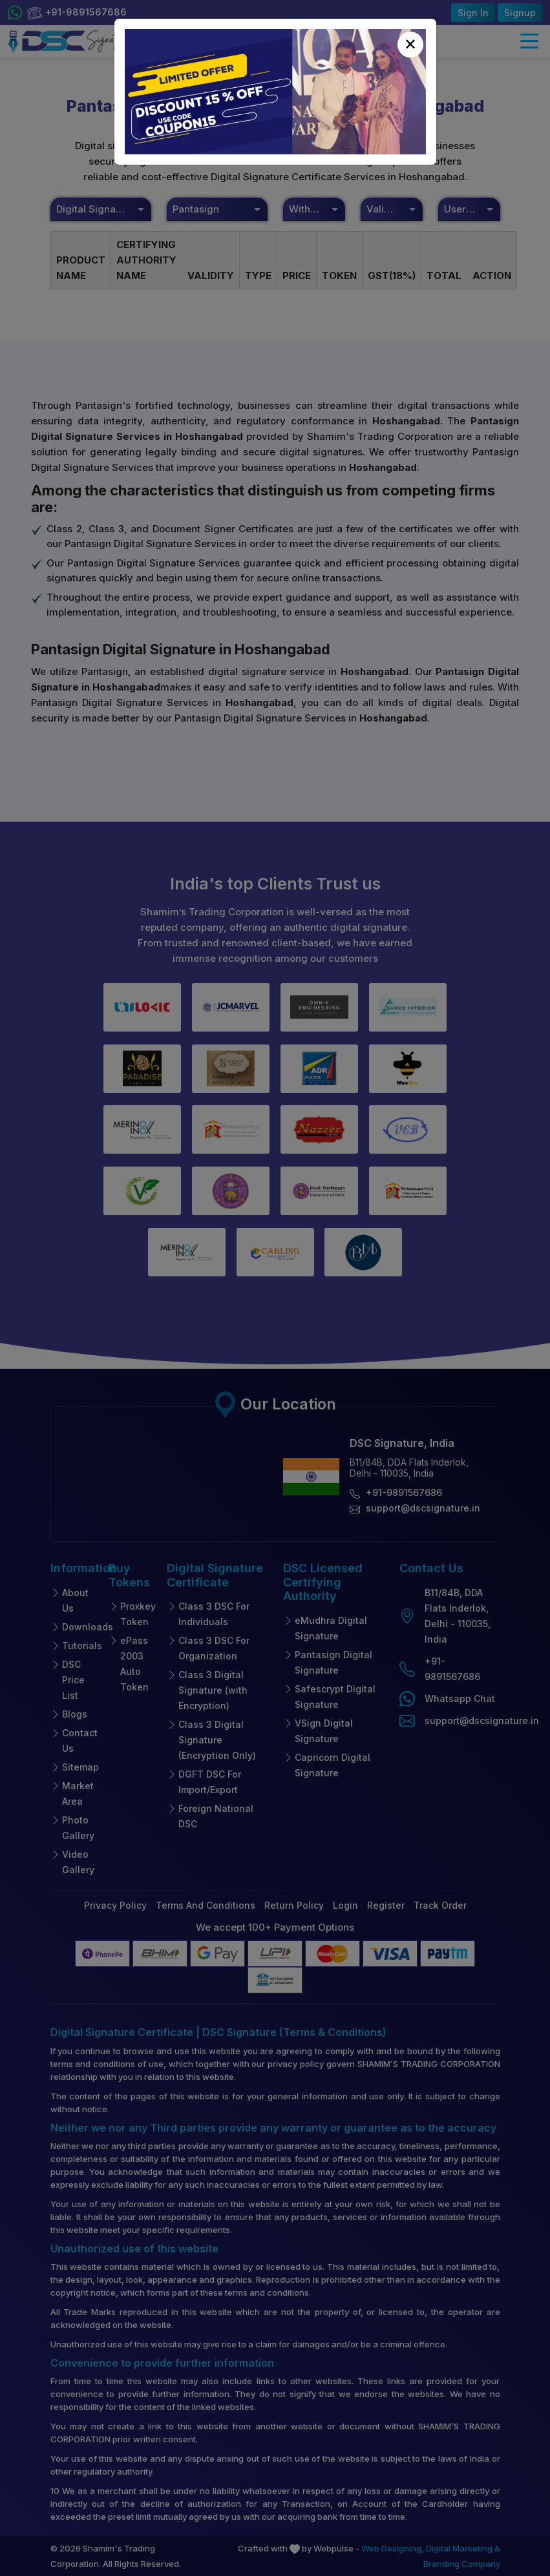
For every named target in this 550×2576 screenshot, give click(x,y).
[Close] (410, 44)
